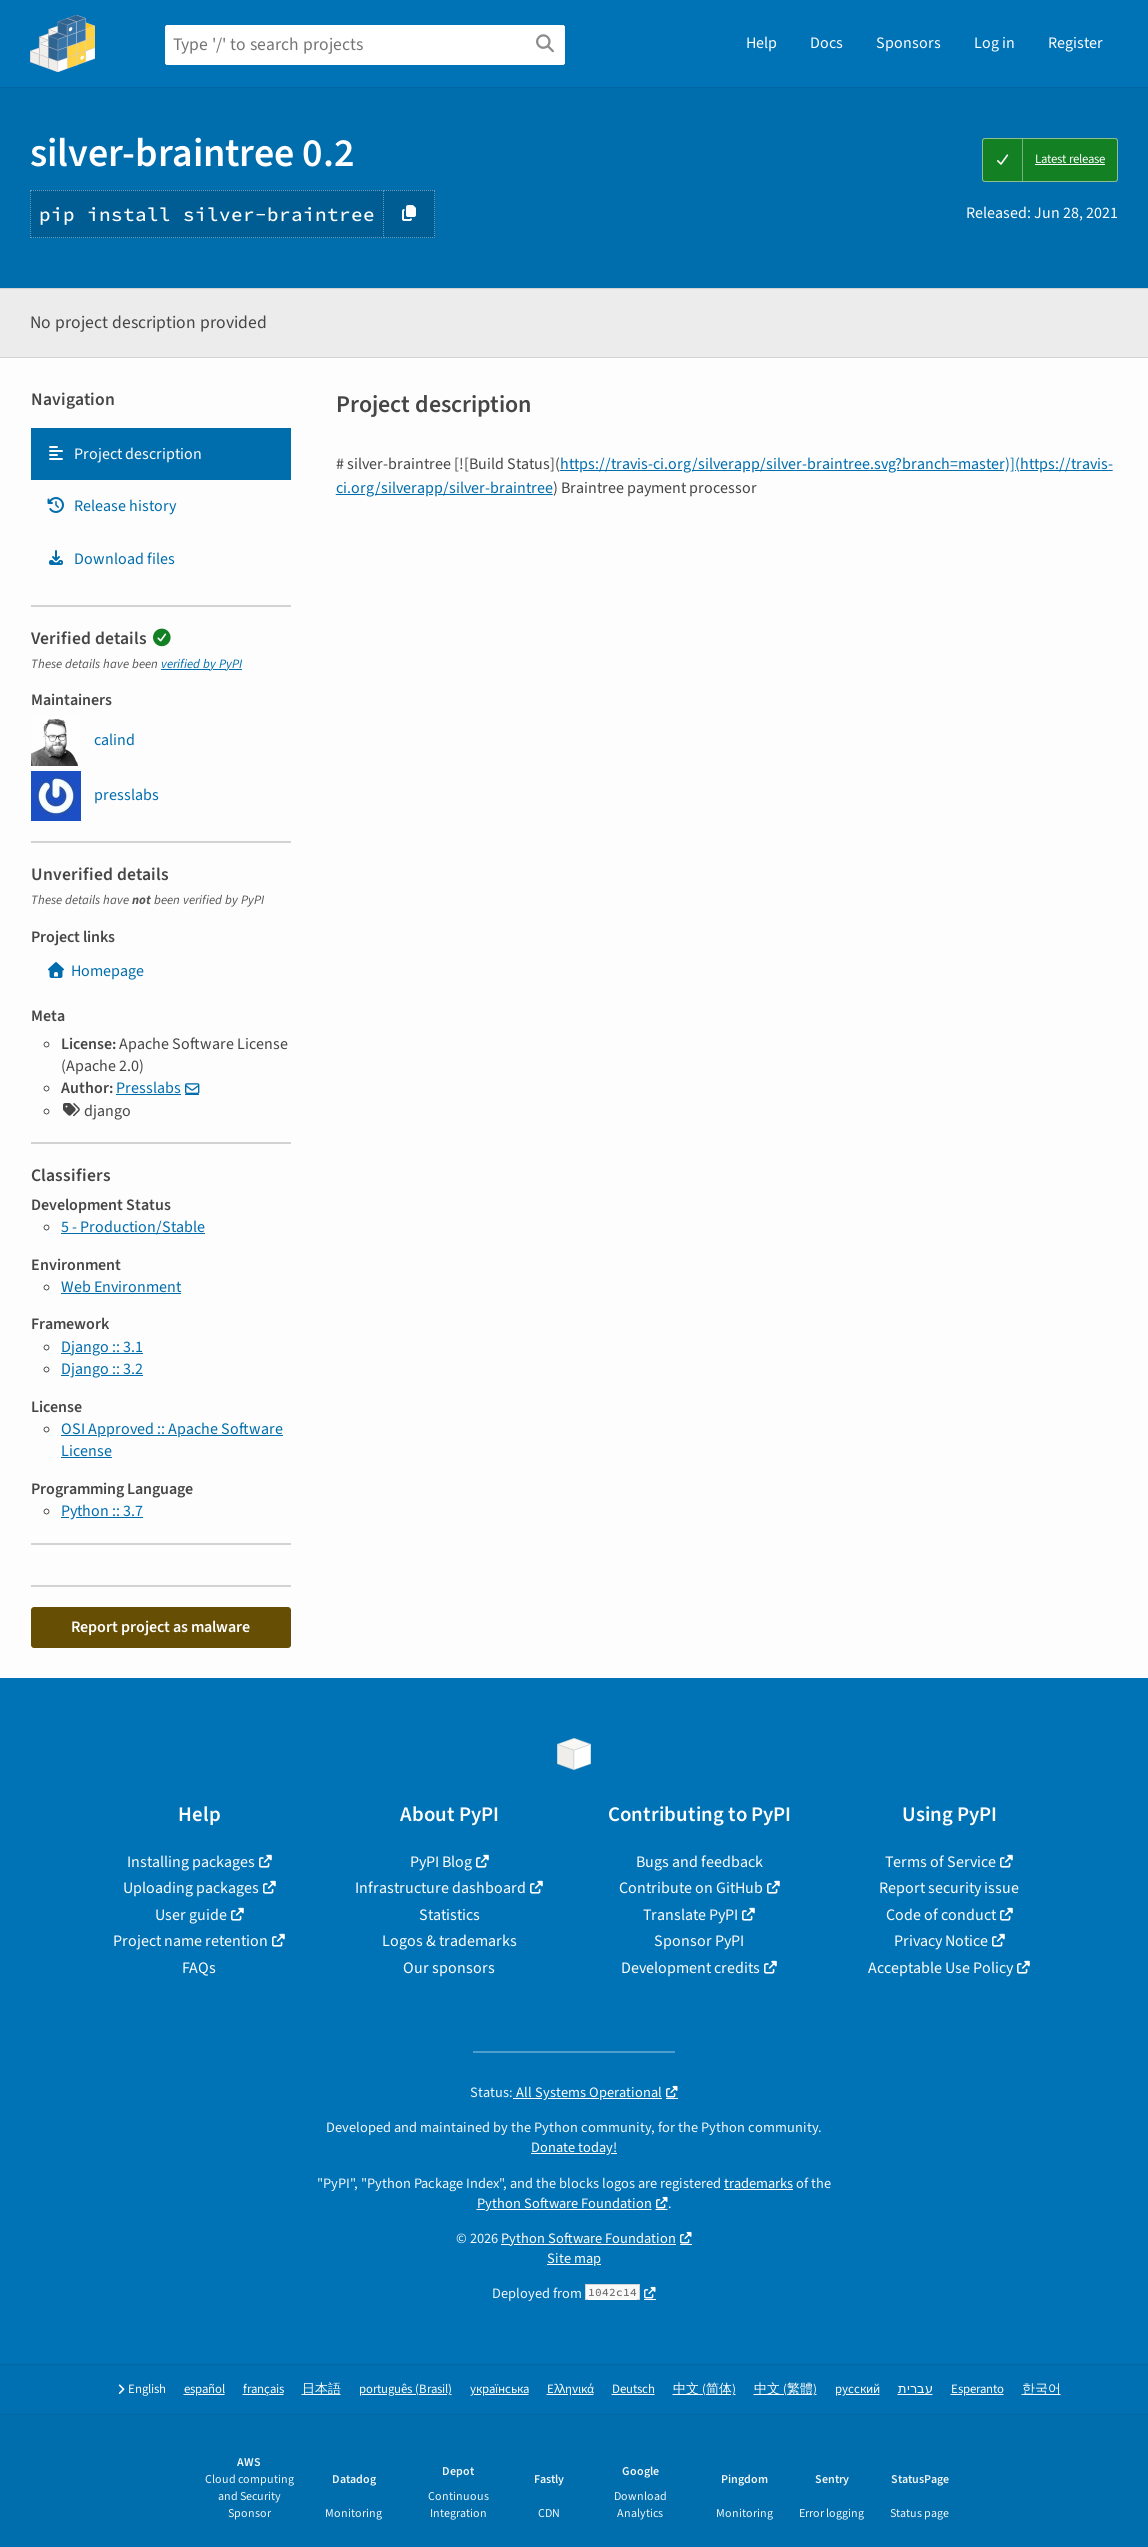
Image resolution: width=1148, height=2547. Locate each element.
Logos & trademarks (449, 1941)
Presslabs (148, 1088)
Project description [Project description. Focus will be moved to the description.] (124, 454)
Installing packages (191, 1862)
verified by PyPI (201, 664)
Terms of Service (940, 1862)
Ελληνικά (570, 2389)
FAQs (199, 1968)
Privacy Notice (941, 1941)
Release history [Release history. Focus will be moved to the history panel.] (111, 506)
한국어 (1041, 2389)
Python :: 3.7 (102, 1511)
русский (857, 2389)
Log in (994, 43)
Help (761, 43)
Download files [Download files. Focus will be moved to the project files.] (110, 559)
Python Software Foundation (564, 2203)
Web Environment (121, 1287)
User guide (191, 1915)
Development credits (690, 1968)
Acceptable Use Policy (940, 1968)
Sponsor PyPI (699, 1941)
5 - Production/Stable (133, 1227)
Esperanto (977, 2389)
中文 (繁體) (785, 2389)
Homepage (95, 971)
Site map (574, 2258)
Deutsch (633, 2389)
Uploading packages (191, 1888)
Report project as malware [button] (160, 1627)
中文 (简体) (704, 2389)
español (204, 2389)
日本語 (321, 2389)
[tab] (161, 454)
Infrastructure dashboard (440, 1888)
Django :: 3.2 (102, 1369)
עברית (915, 2389)
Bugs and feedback (699, 1862)
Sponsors (908, 43)
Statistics (449, 1915)
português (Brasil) (405, 2389)
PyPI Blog (441, 1862)
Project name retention (190, 1941)
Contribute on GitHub (691, 1888)
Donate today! (574, 2147)
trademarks (758, 2183)
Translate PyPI (690, 1915)
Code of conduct (941, 1915)
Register (1075, 43)
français (263, 2389)
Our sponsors (449, 1968)
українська (499, 2389)
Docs (826, 43)
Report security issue (949, 1888)
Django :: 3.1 (102, 1347)
